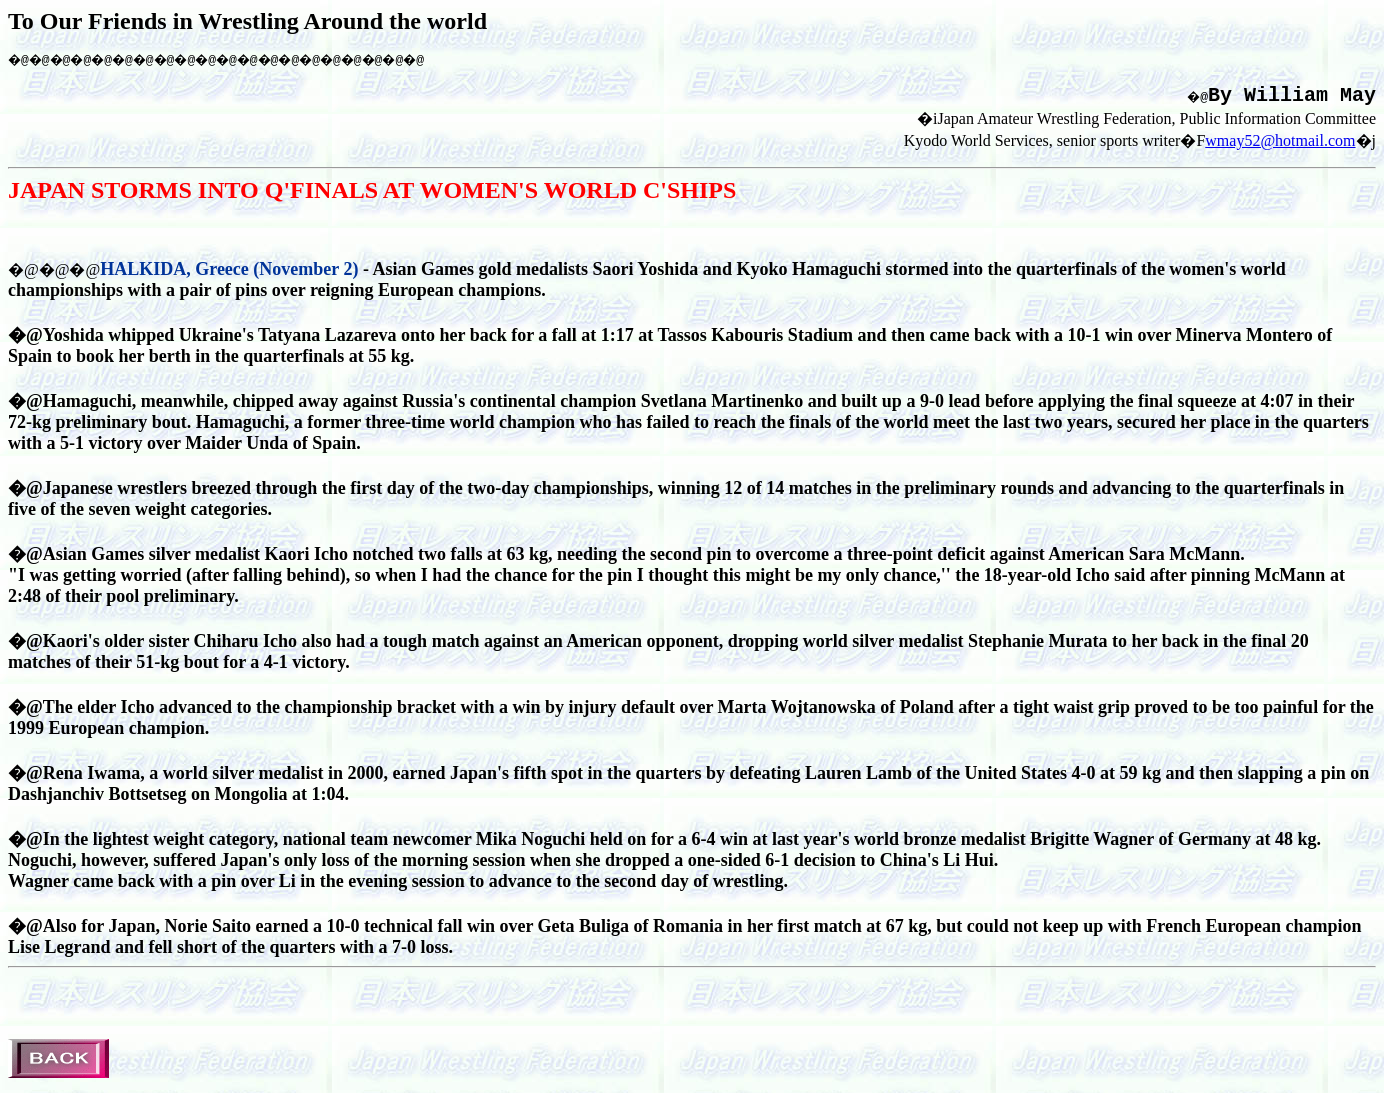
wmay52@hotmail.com (1280, 147)
